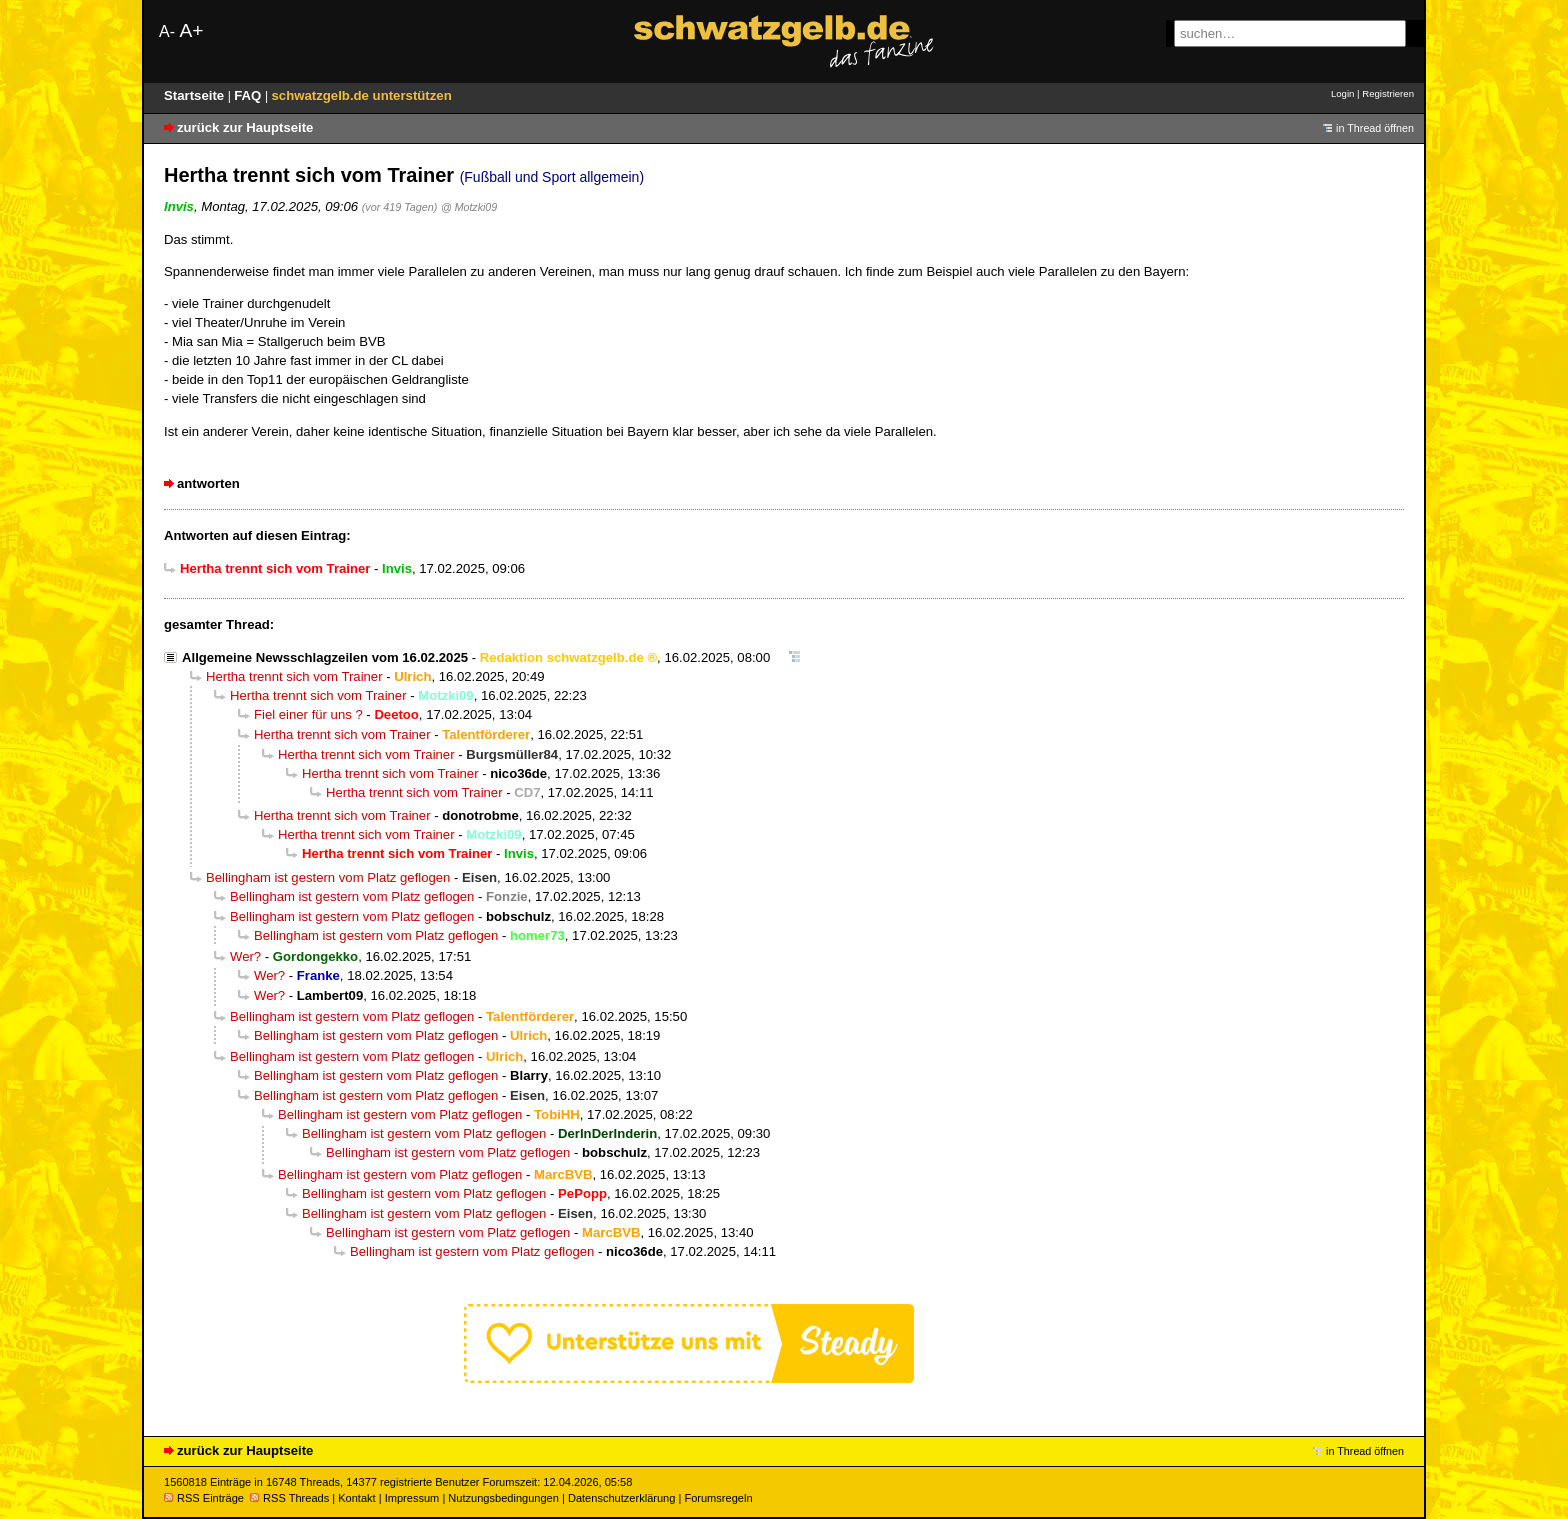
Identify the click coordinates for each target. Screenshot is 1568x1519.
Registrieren (1388, 93)
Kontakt (356, 1498)
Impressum (412, 1498)
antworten (208, 483)
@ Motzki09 (469, 207)
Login (1342, 93)
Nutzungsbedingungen (503, 1498)
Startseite (196, 95)
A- (167, 31)
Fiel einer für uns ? (308, 714)
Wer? (245, 956)
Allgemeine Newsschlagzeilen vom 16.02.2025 (325, 657)
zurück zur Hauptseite (245, 127)
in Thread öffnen (1375, 128)
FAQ (249, 95)
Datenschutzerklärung (621, 1498)
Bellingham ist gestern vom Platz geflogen (328, 877)
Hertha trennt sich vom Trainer (294, 676)
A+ (191, 30)
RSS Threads (289, 1498)
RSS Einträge (204, 1498)
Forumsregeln (718, 1498)
